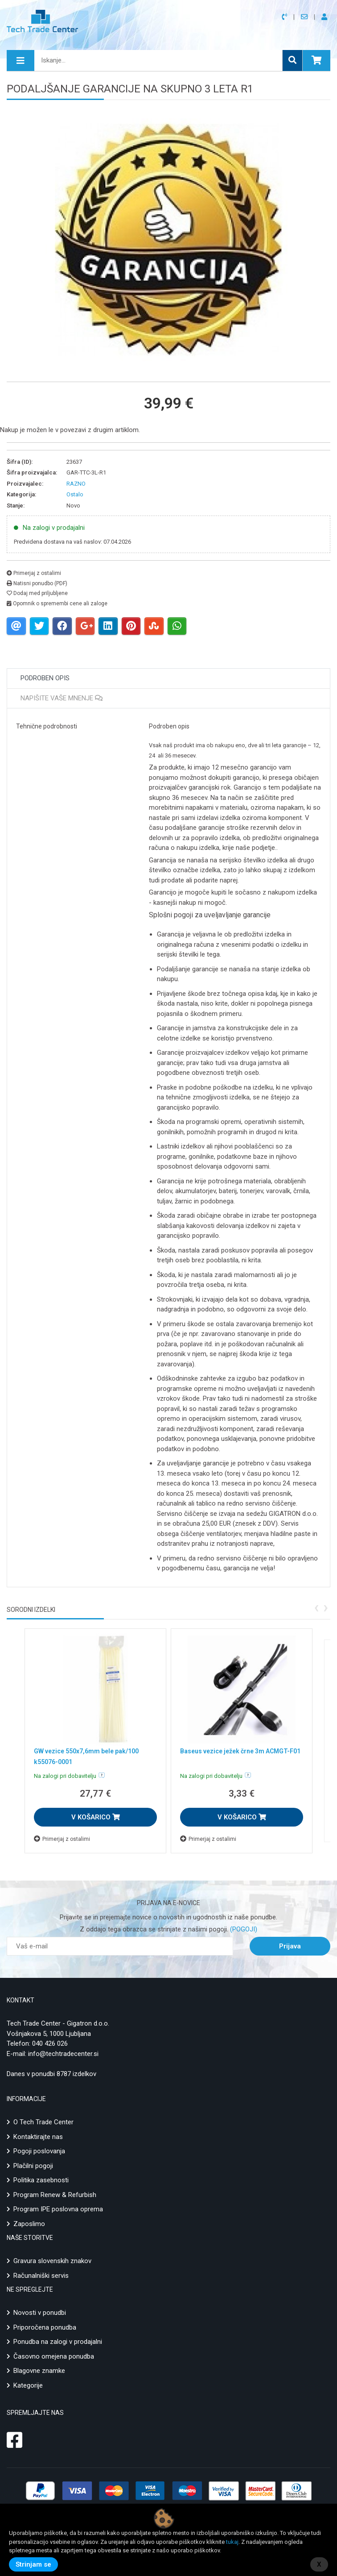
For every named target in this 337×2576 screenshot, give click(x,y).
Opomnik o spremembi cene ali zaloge (57, 603)
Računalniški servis (41, 2276)
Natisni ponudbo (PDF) (37, 583)
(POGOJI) (242, 1929)
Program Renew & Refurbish (54, 2195)
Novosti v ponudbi (39, 2313)
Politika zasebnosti (41, 2180)
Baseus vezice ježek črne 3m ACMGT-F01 (240, 1751)
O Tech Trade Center (43, 2122)
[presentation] (316, 1606)
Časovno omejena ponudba (53, 2356)
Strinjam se (33, 2564)
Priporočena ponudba (44, 2327)
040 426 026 (50, 2043)
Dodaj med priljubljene (37, 593)
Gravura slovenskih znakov (52, 2261)
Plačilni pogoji (33, 2166)
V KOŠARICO (95, 1817)
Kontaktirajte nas (38, 2137)
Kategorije (28, 2385)
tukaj (232, 2542)
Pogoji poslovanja (39, 2151)
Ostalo (74, 494)
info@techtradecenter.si (63, 2054)
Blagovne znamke (39, 2371)
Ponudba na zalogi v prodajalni (57, 2342)
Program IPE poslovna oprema (58, 2209)
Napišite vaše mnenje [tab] (62, 698)
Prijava (290, 1946)
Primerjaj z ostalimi (34, 573)
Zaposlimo (29, 2224)
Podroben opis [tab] (45, 678)
